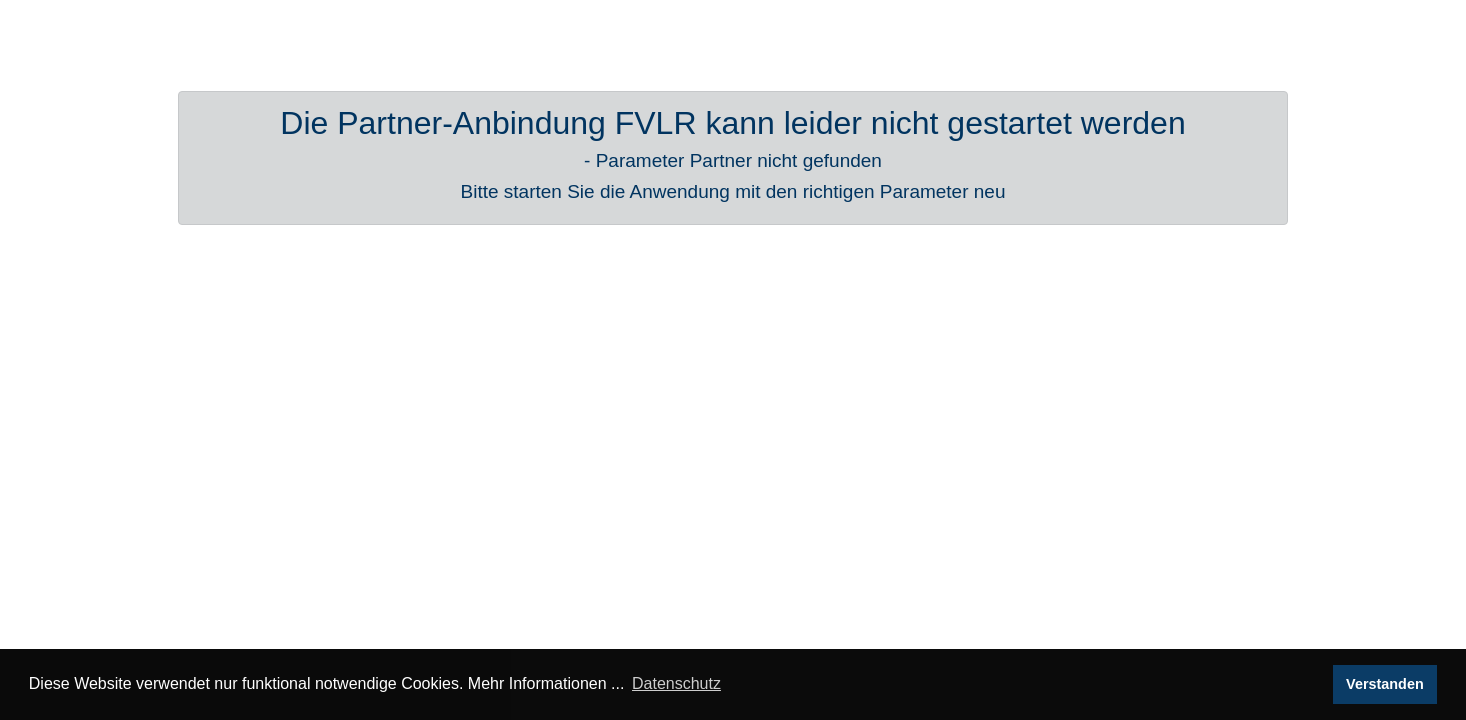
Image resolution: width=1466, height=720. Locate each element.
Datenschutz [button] (676, 683)
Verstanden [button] (1385, 684)
